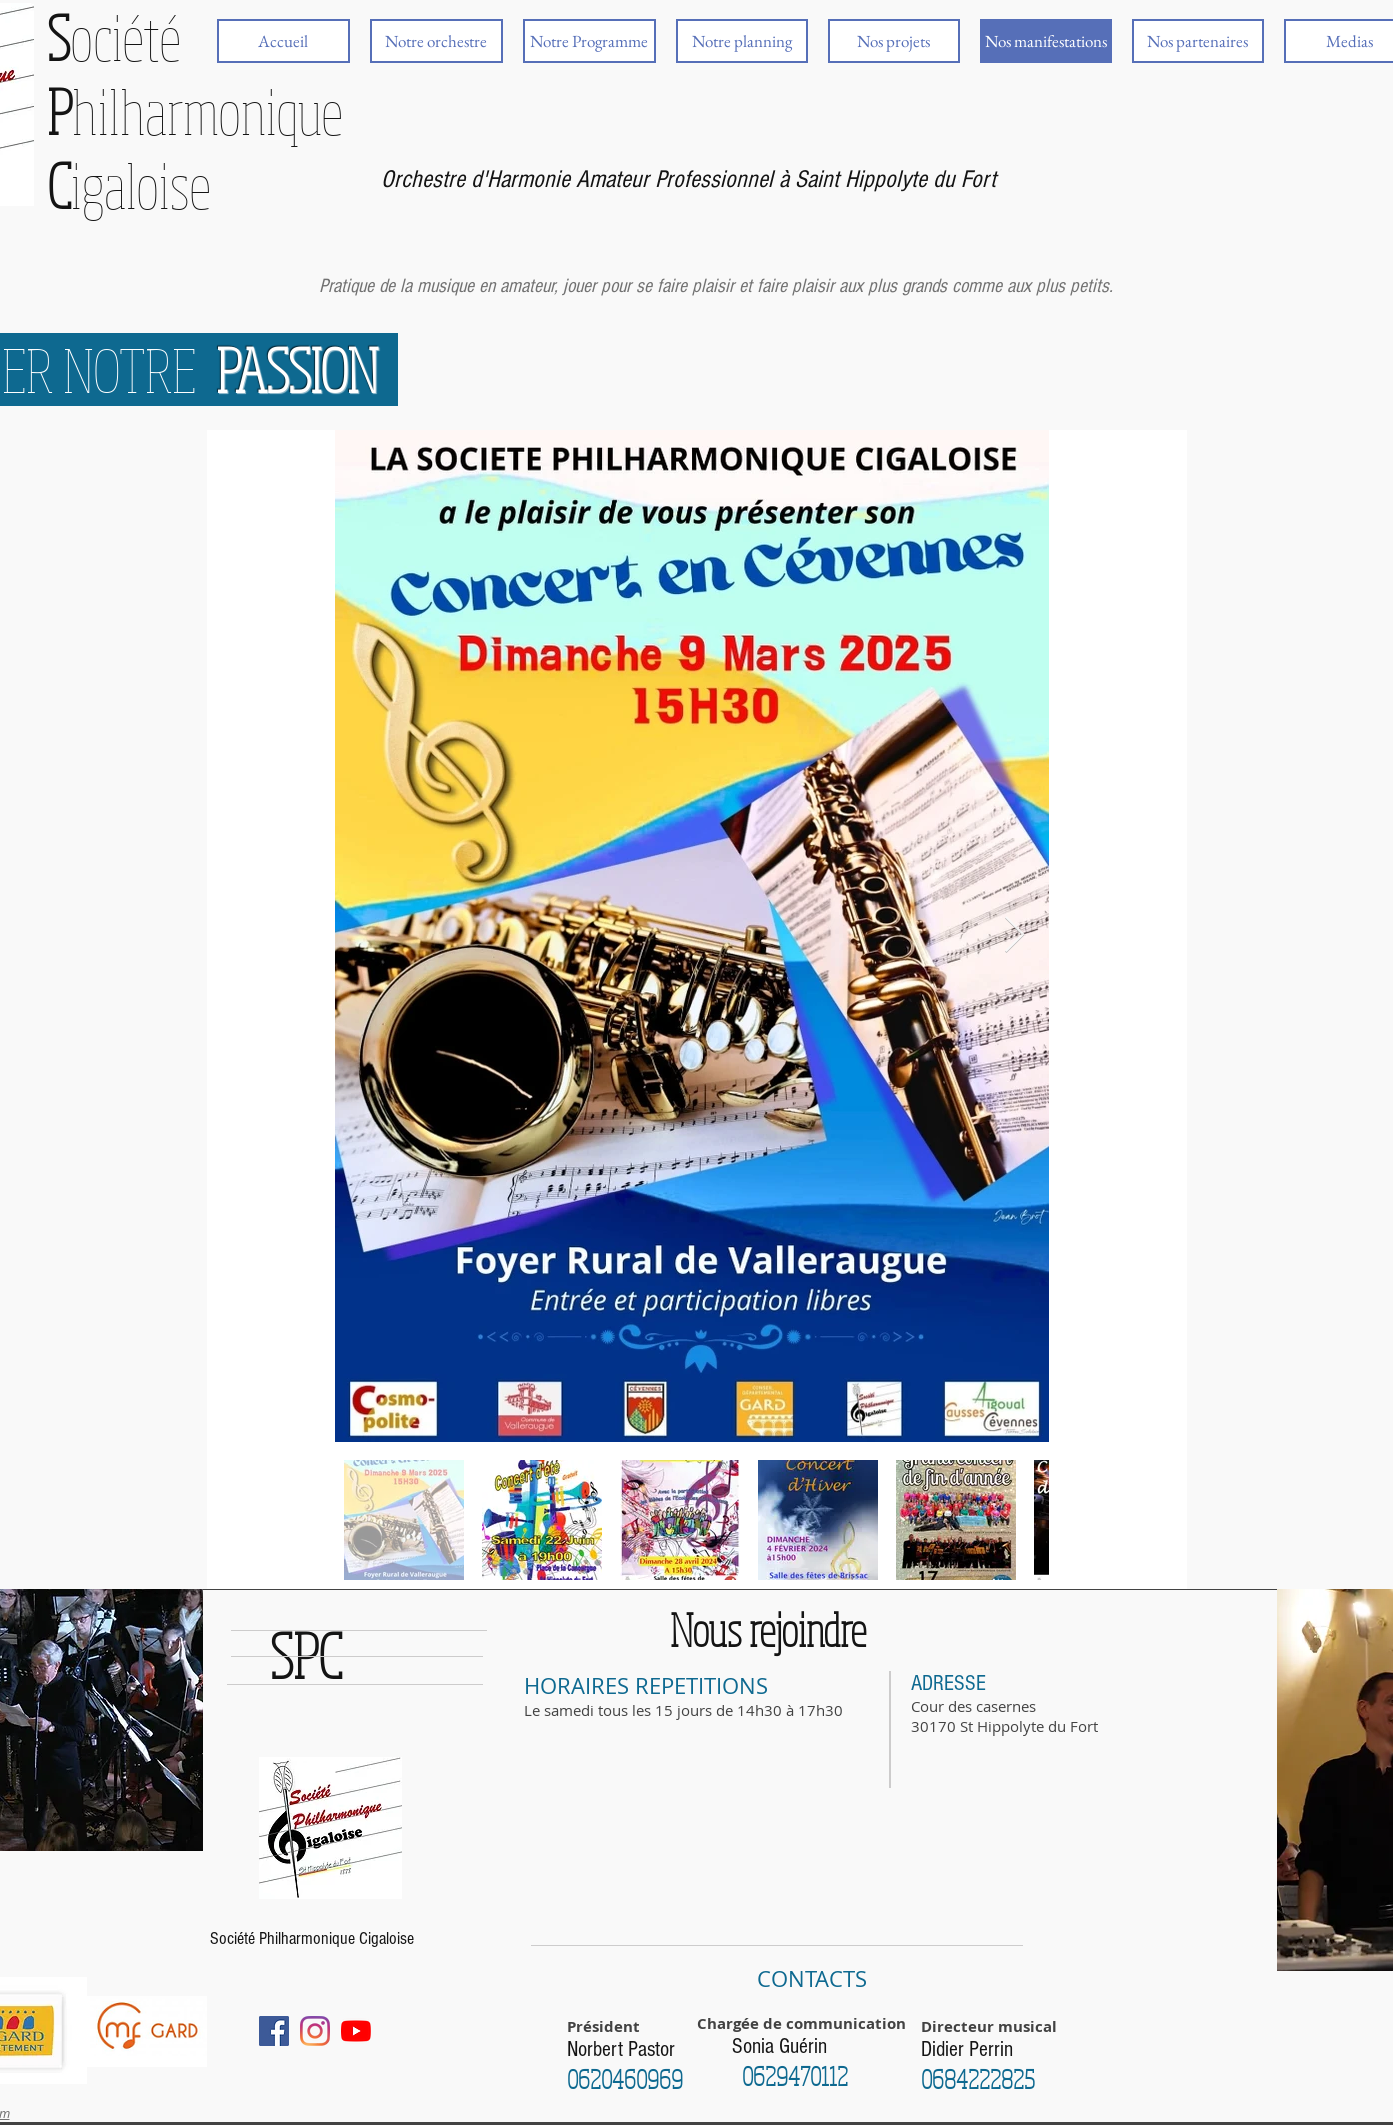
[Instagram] (315, 2031)
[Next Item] (1014, 935)
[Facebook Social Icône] (274, 2031)
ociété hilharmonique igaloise (195, 111)
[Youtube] (356, 2031)
